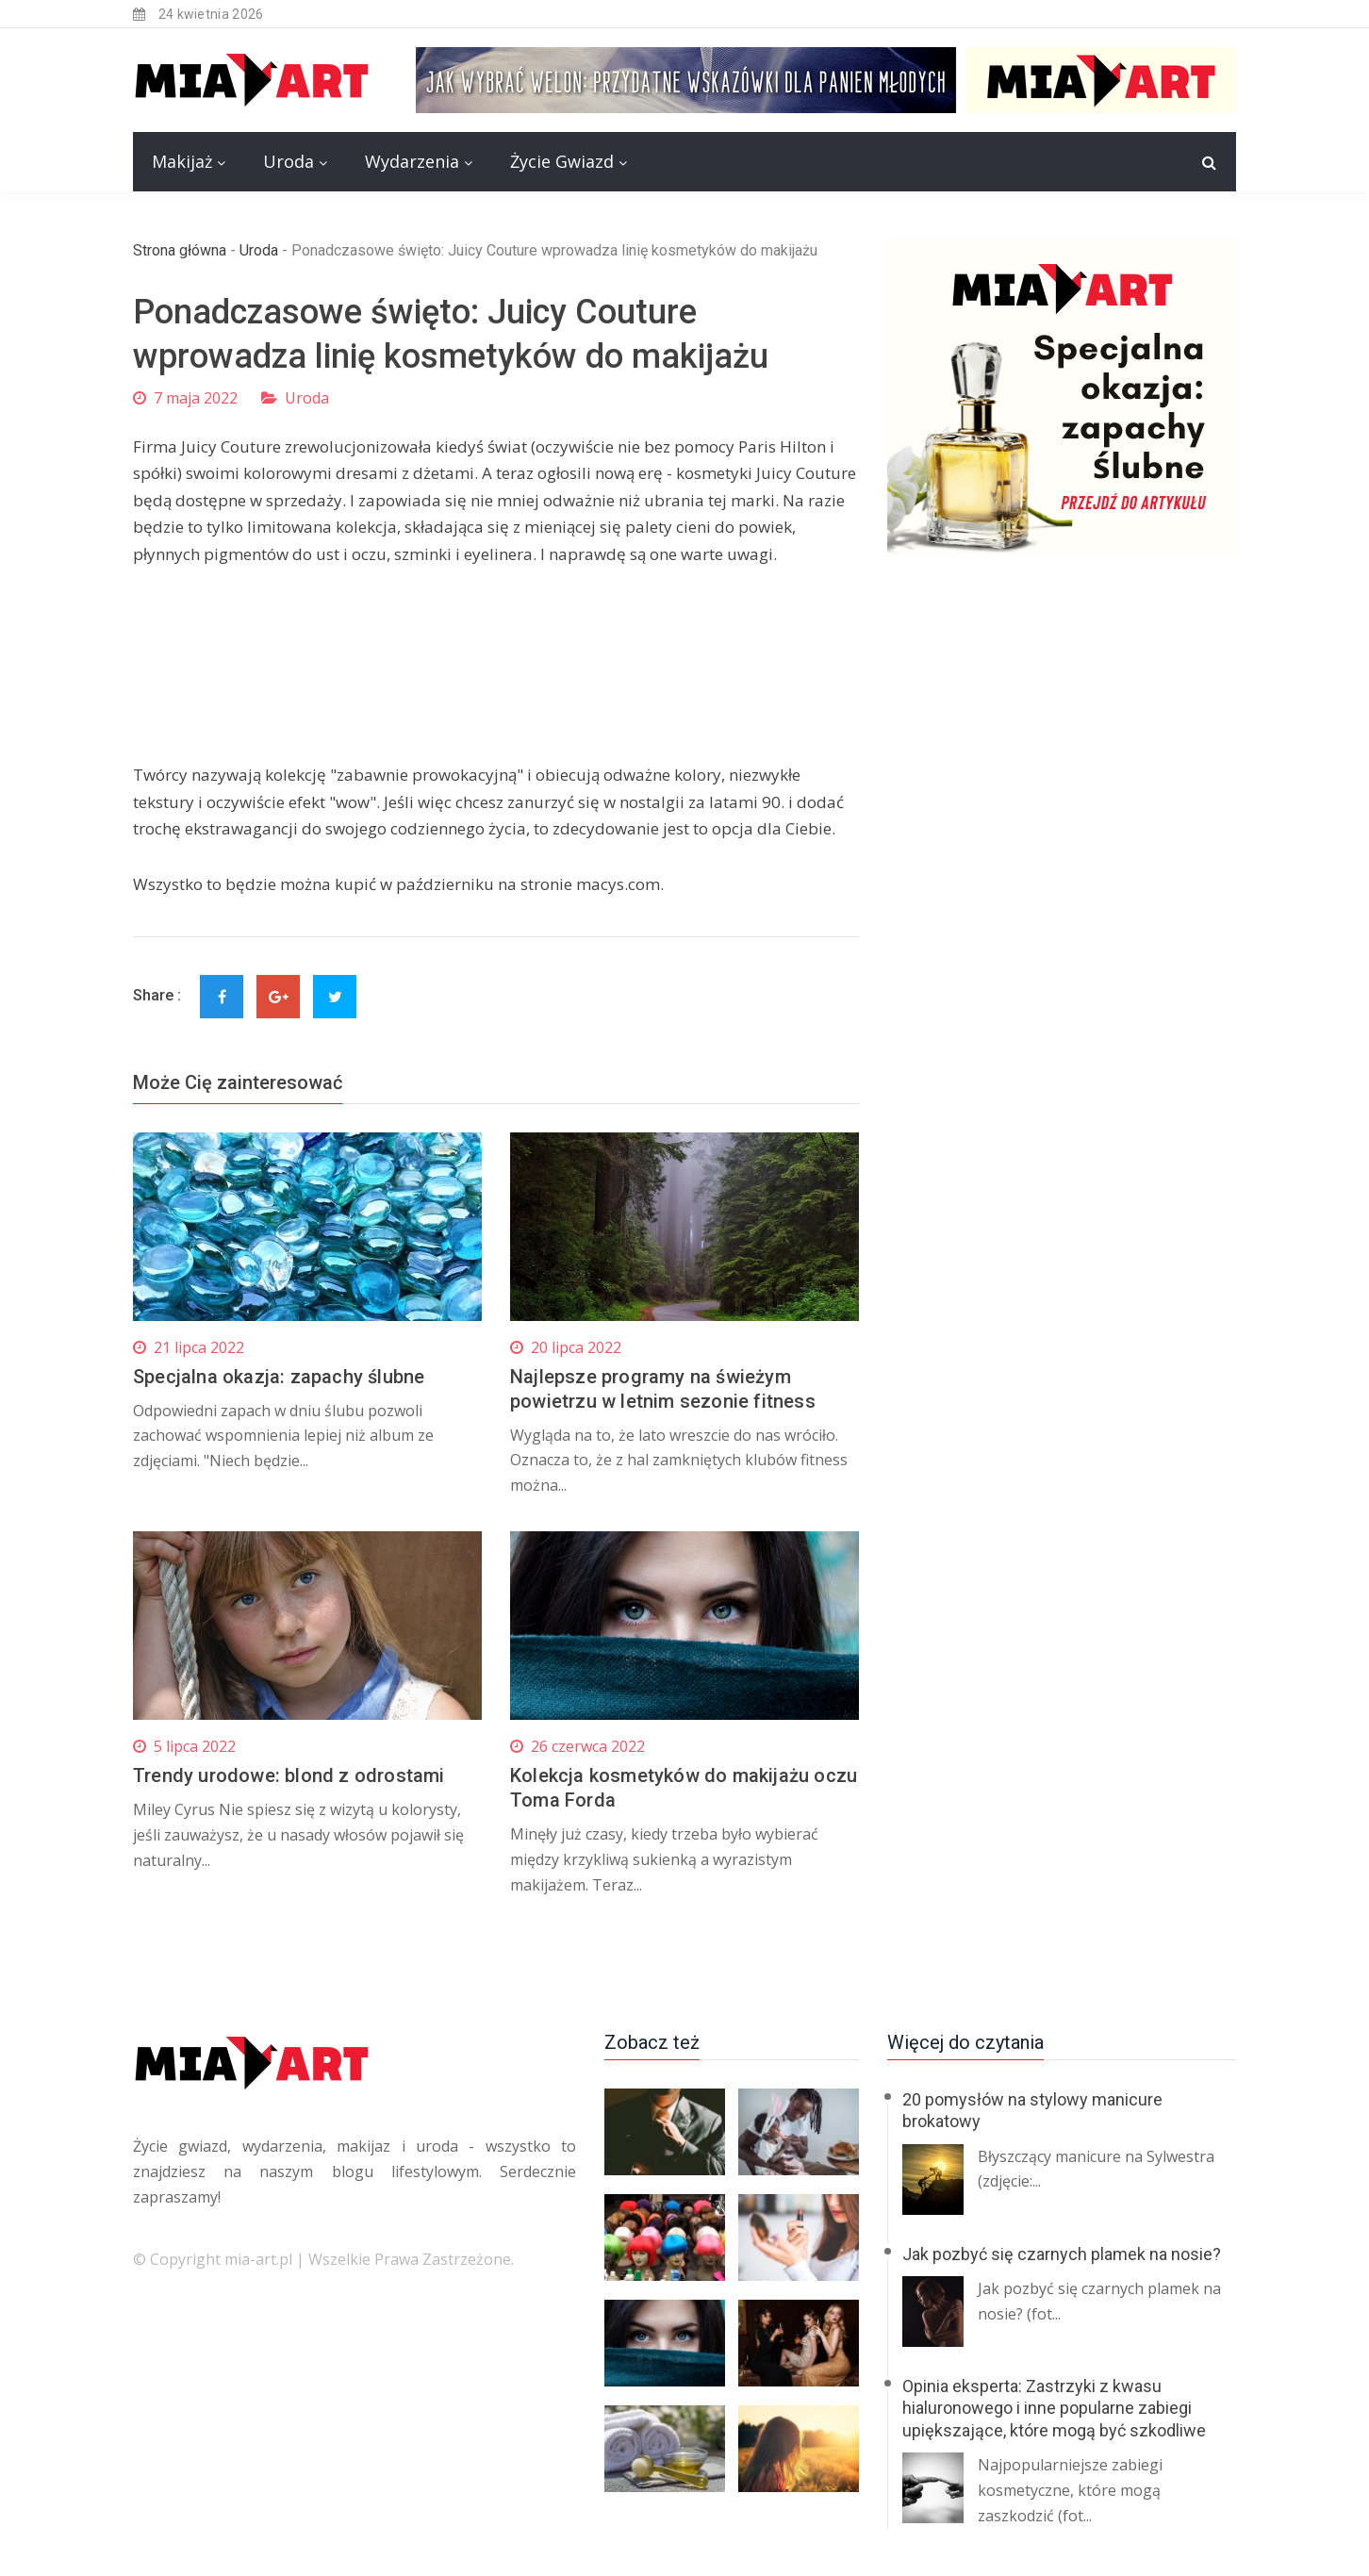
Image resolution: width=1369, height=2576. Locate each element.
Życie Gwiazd (562, 161)
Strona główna (179, 250)
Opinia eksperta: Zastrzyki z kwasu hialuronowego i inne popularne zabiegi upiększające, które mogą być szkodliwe (1054, 2408)
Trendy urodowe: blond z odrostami (289, 1775)
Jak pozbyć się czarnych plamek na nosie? (1061, 2254)
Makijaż (182, 161)
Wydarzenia (412, 161)
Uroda (288, 161)
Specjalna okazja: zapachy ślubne (278, 1376)
